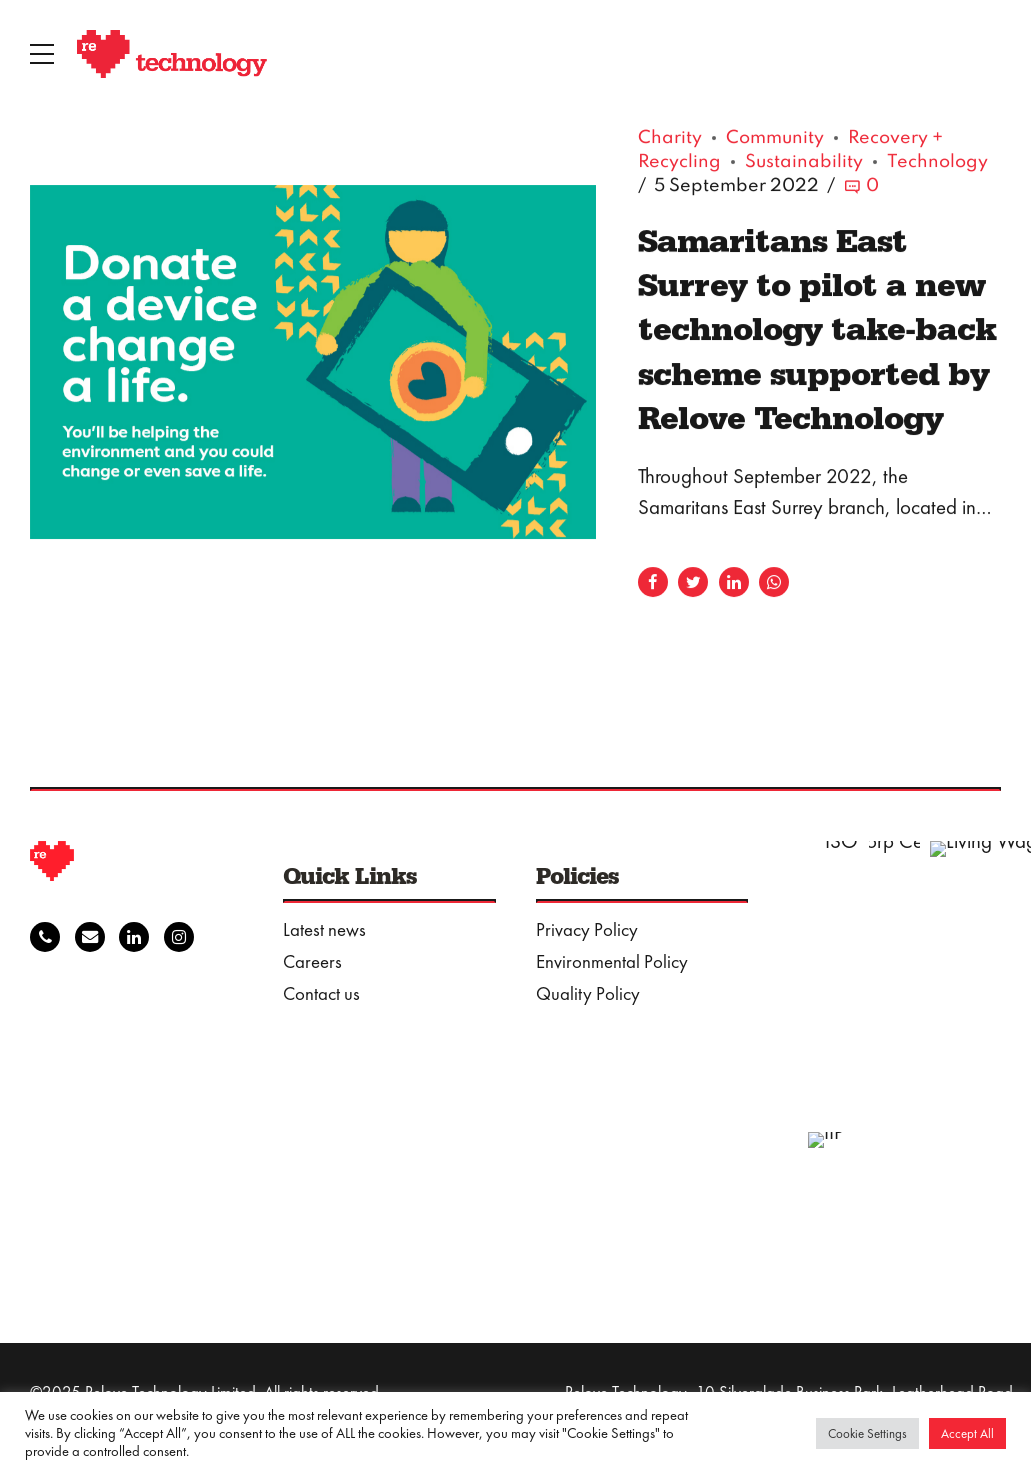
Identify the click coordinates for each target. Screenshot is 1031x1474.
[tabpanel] (313, 363)
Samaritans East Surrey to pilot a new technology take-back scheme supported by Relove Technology (817, 328)
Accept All (967, 1433)
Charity (670, 139)
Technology (937, 163)
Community (775, 139)
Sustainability (804, 163)
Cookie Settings (867, 1433)
